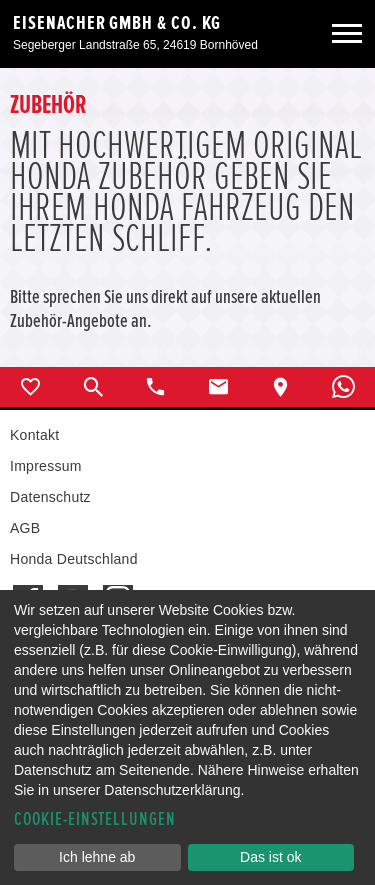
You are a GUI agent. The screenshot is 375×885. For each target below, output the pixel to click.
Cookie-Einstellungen (95, 819)
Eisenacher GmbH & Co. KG (117, 23)
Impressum (46, 466)
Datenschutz (50, 497)
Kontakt (34, 435)
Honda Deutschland (74, 559)
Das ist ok (270, 857)
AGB (25, 528)
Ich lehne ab (97, 857)
